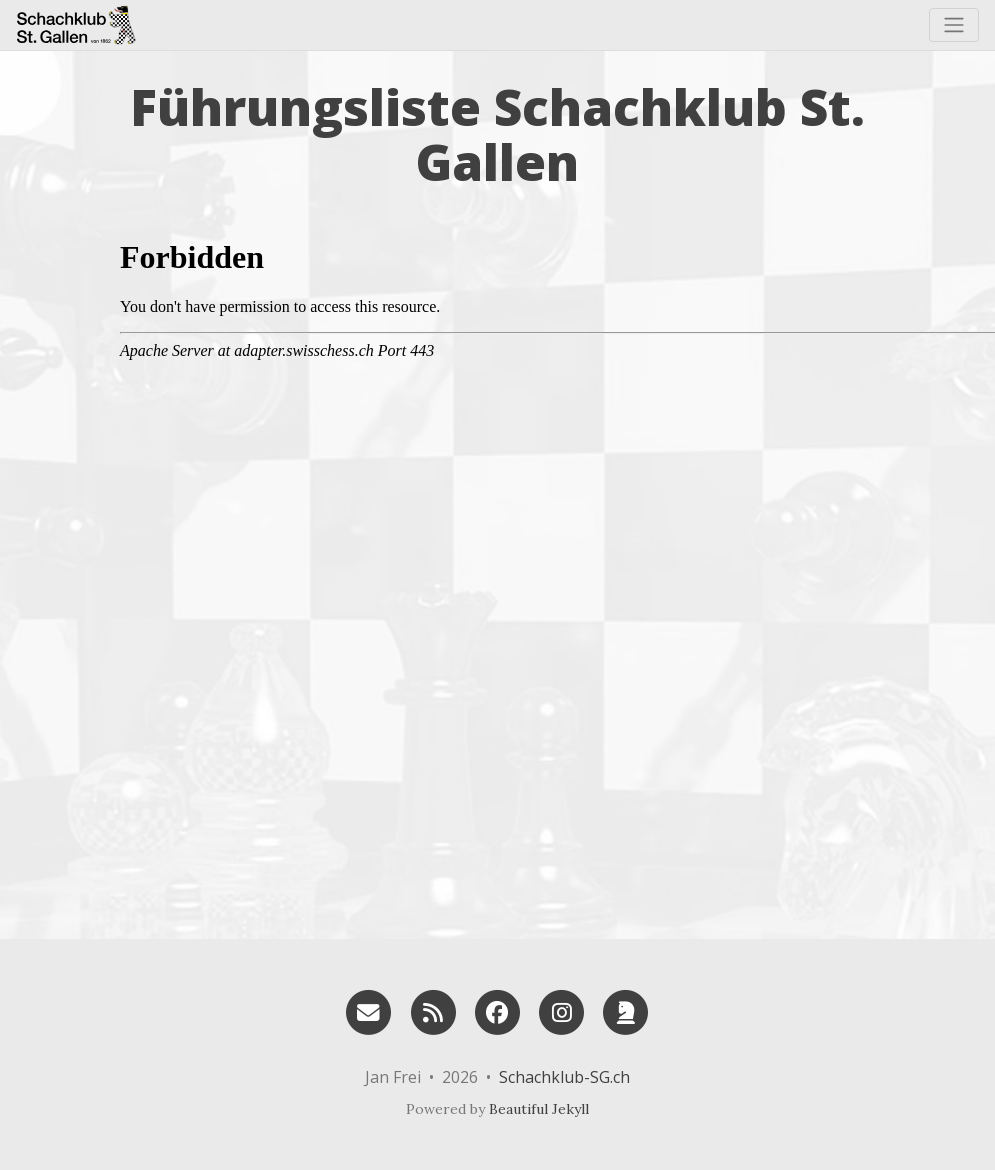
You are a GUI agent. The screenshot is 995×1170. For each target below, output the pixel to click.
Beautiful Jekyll (539, 1109)
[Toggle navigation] (954, 25)
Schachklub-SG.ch (564, 1077)
